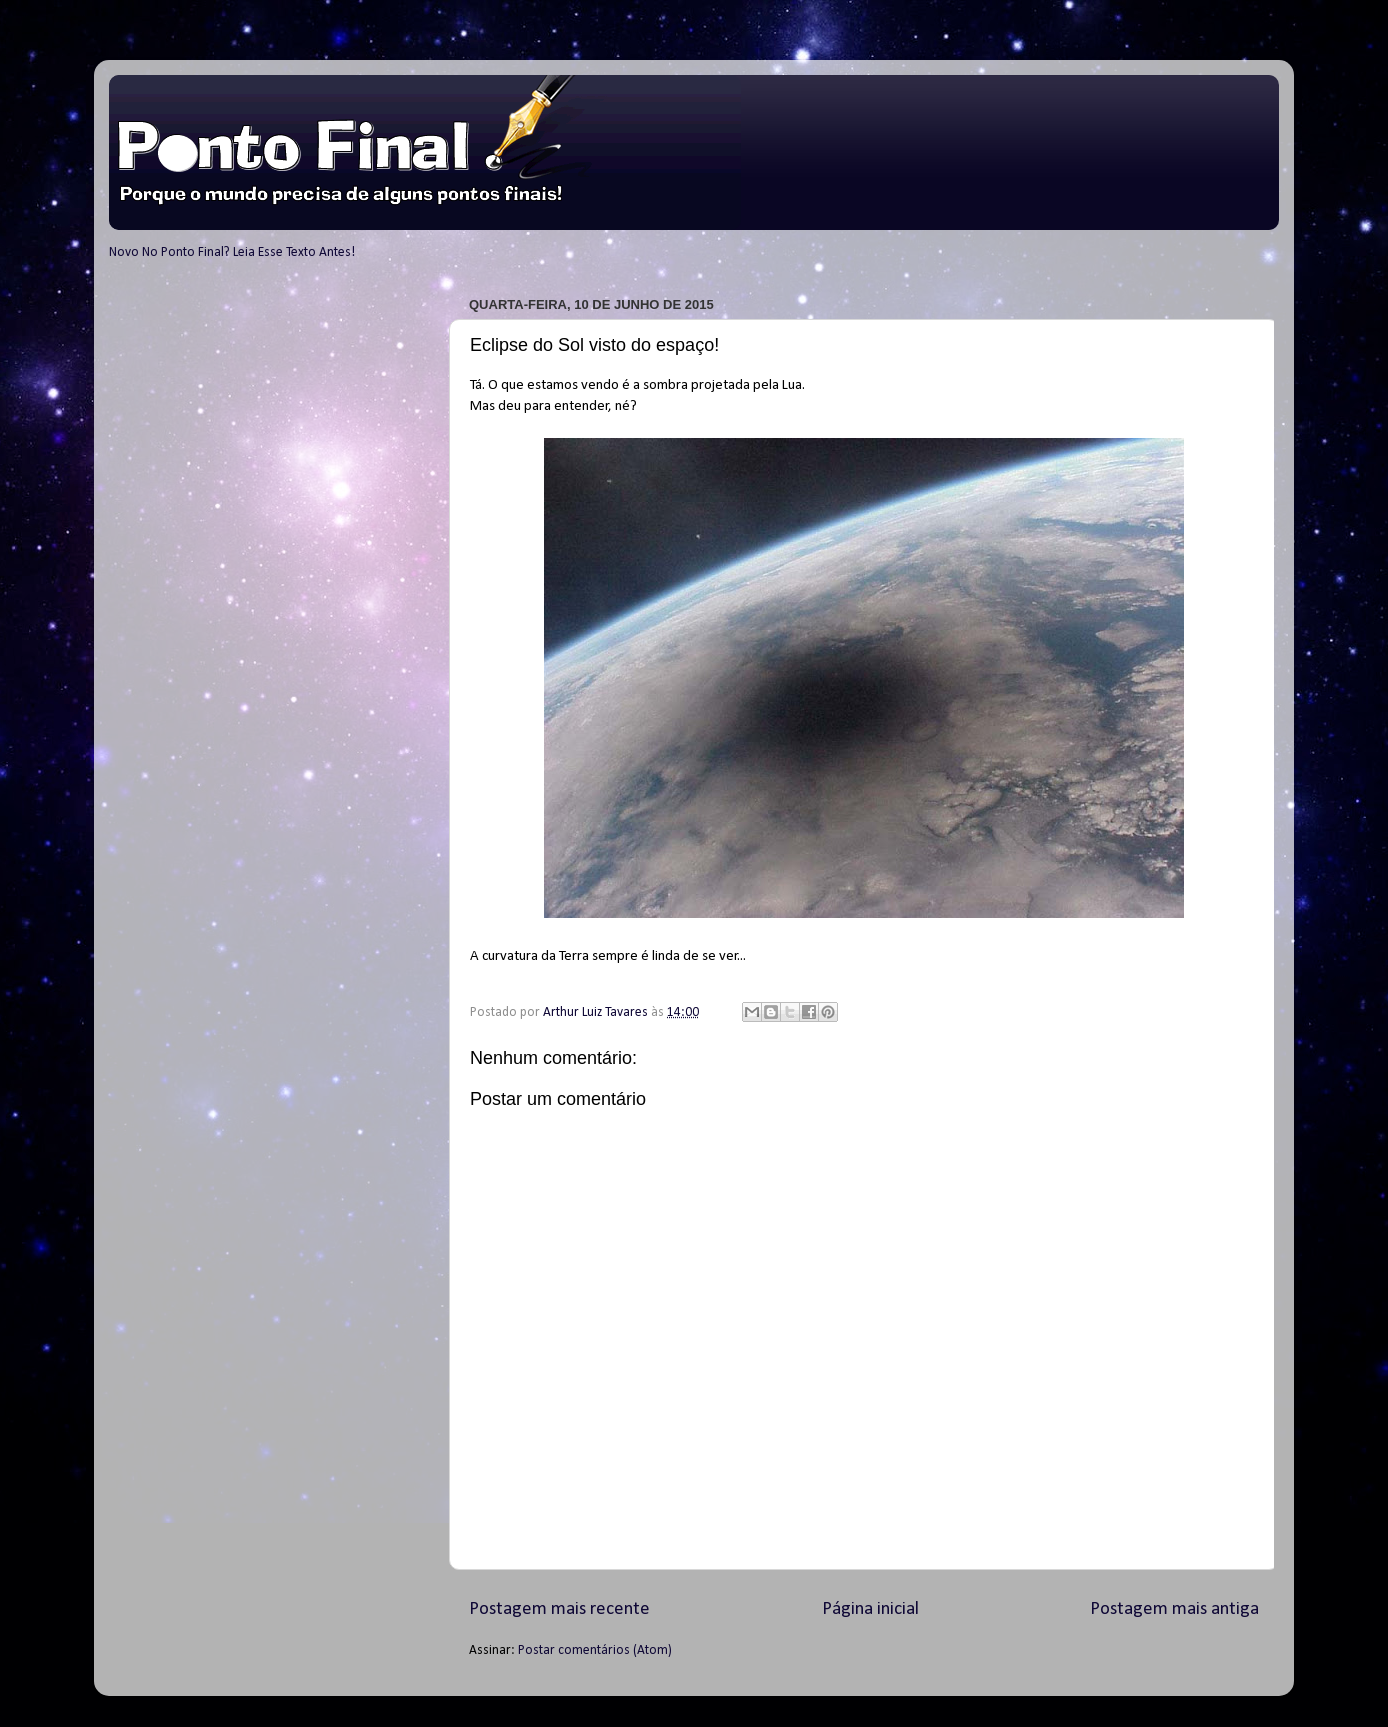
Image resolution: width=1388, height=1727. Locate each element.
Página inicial (870, 1609)
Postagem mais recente (559, 1609)
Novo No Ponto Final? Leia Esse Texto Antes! (232, 252)
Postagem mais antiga (1174, 1609)
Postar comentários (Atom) (595, 1650)
